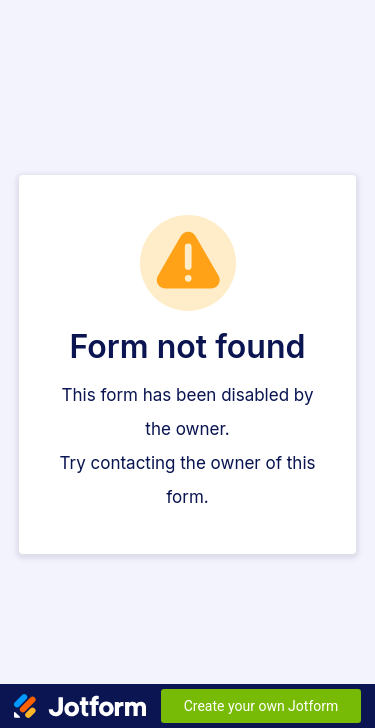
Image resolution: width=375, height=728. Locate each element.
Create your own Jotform (261, 706)
